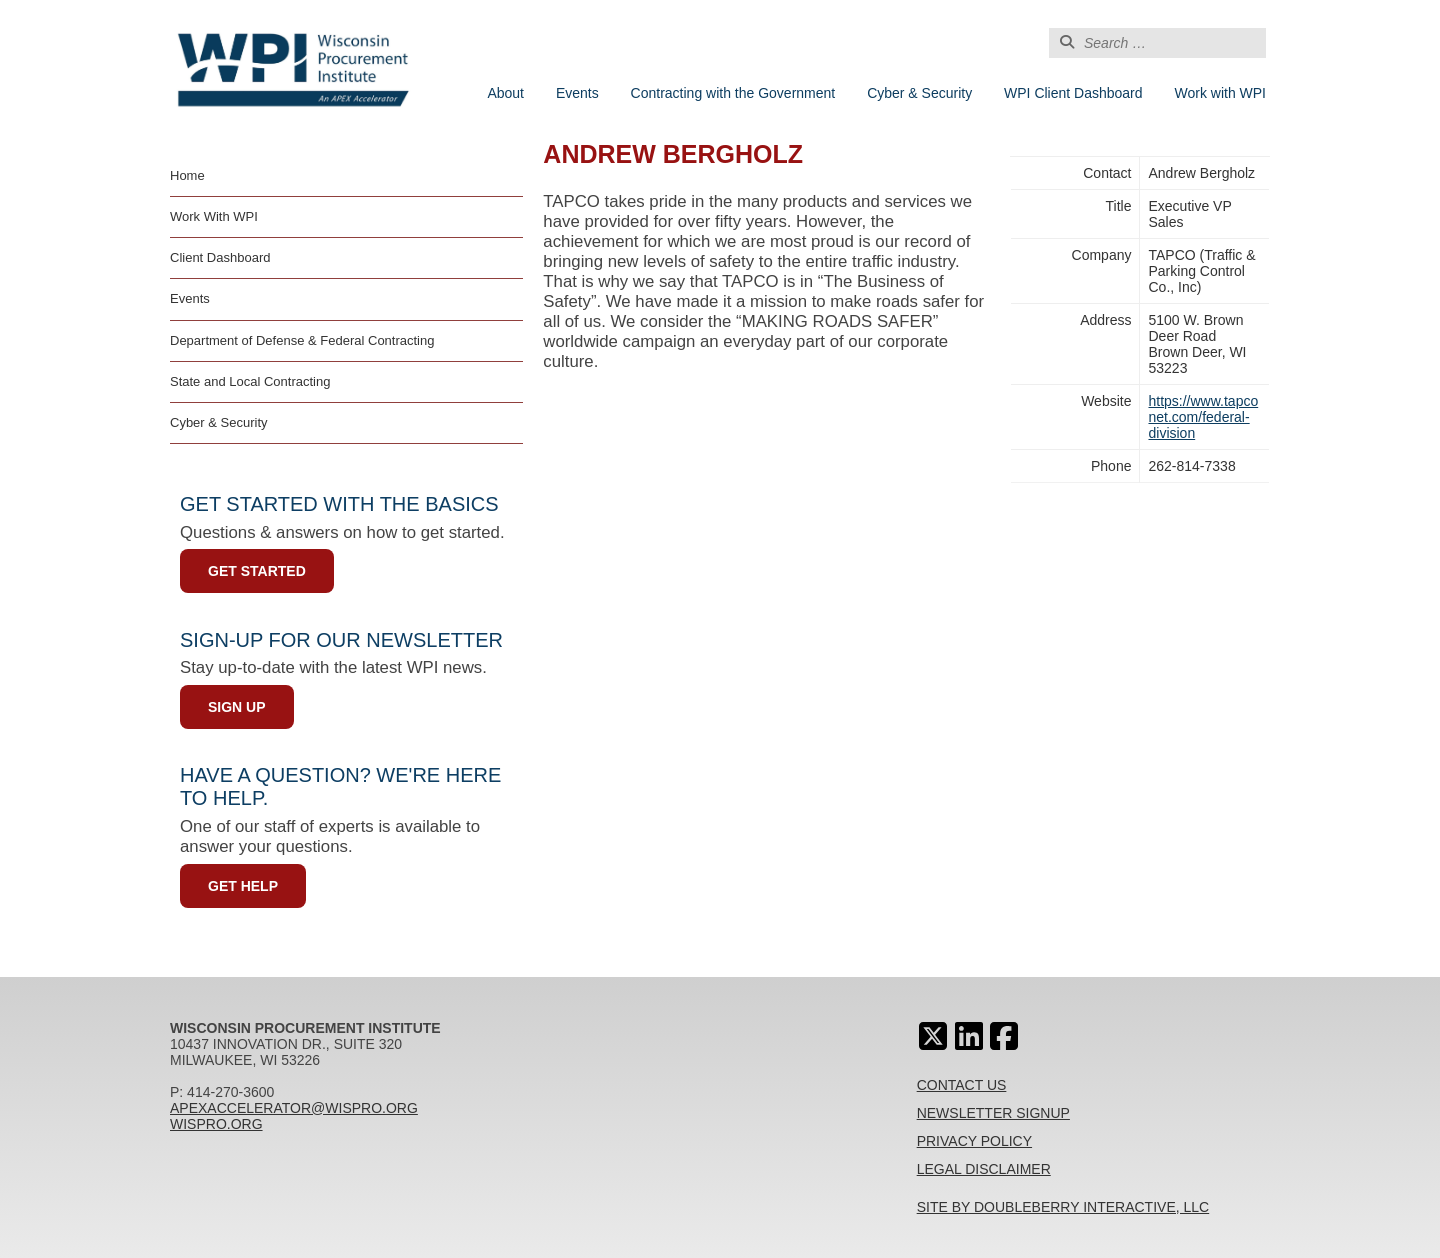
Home (187, 175)
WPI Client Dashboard (1073, 93)
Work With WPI (214, 216)
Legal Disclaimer (984, 1169)
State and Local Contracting (250, 381)
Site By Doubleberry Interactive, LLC (1063, 1207)
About (505, 93)
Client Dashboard (220, 257)
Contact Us (962, 1085)
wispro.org (216, 1124)
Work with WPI (1220, 93)
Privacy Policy (974, 1141)
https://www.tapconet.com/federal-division (1203, 417)
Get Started (257, 571)
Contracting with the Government (733, 93)
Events (577, 93)
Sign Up (237, 707)
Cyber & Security (919, 93)
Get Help (243, 886)
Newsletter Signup (993, 1113)
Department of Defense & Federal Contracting (302, 340)
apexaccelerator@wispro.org (294, 1108)
